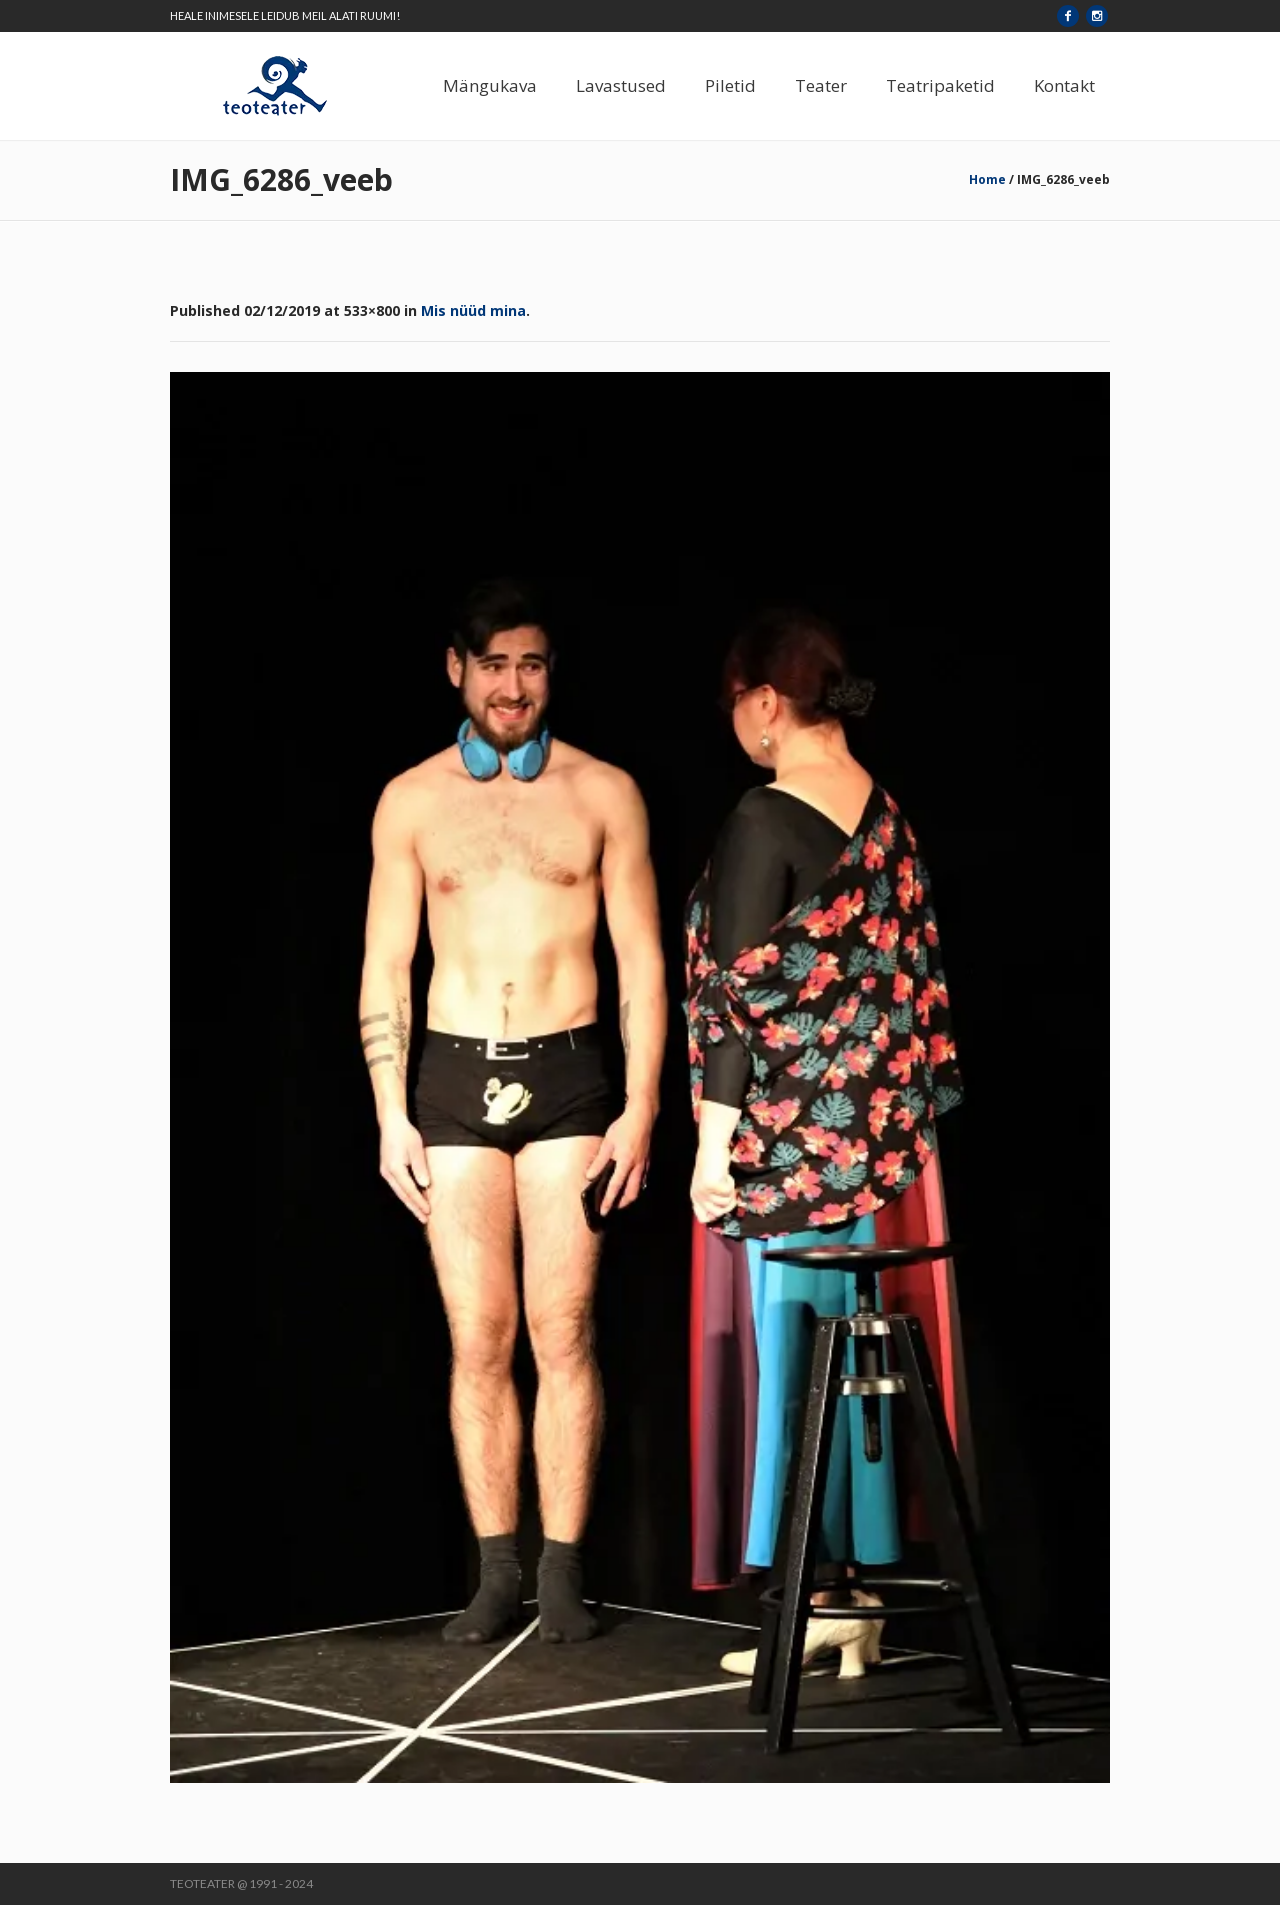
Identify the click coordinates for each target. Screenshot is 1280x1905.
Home (987, 179)
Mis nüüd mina (473, 310)
